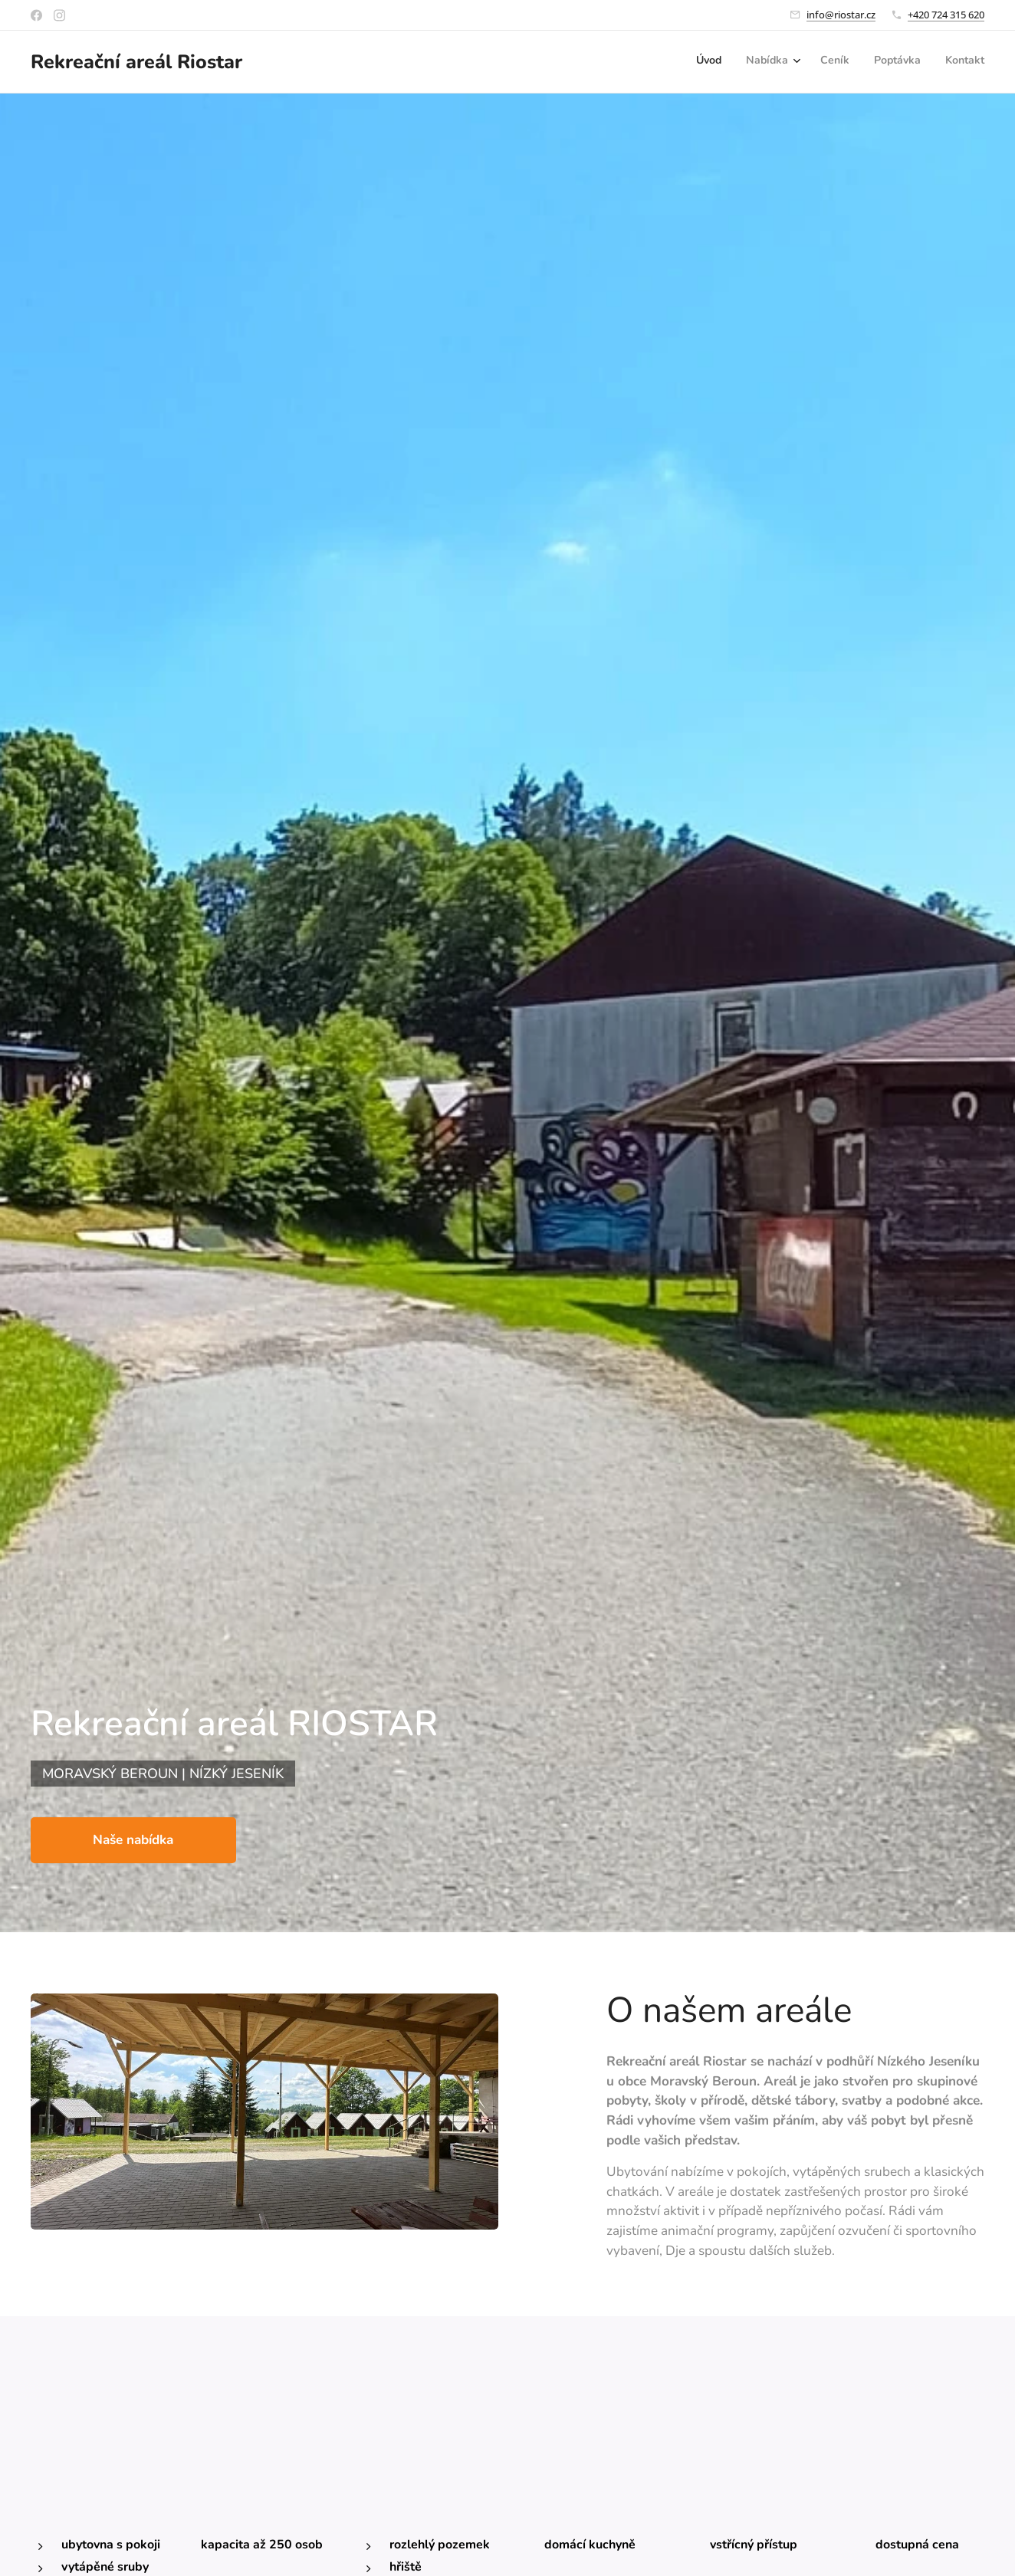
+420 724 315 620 (946, 14)
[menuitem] (883, 62)
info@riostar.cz (840, 14)
